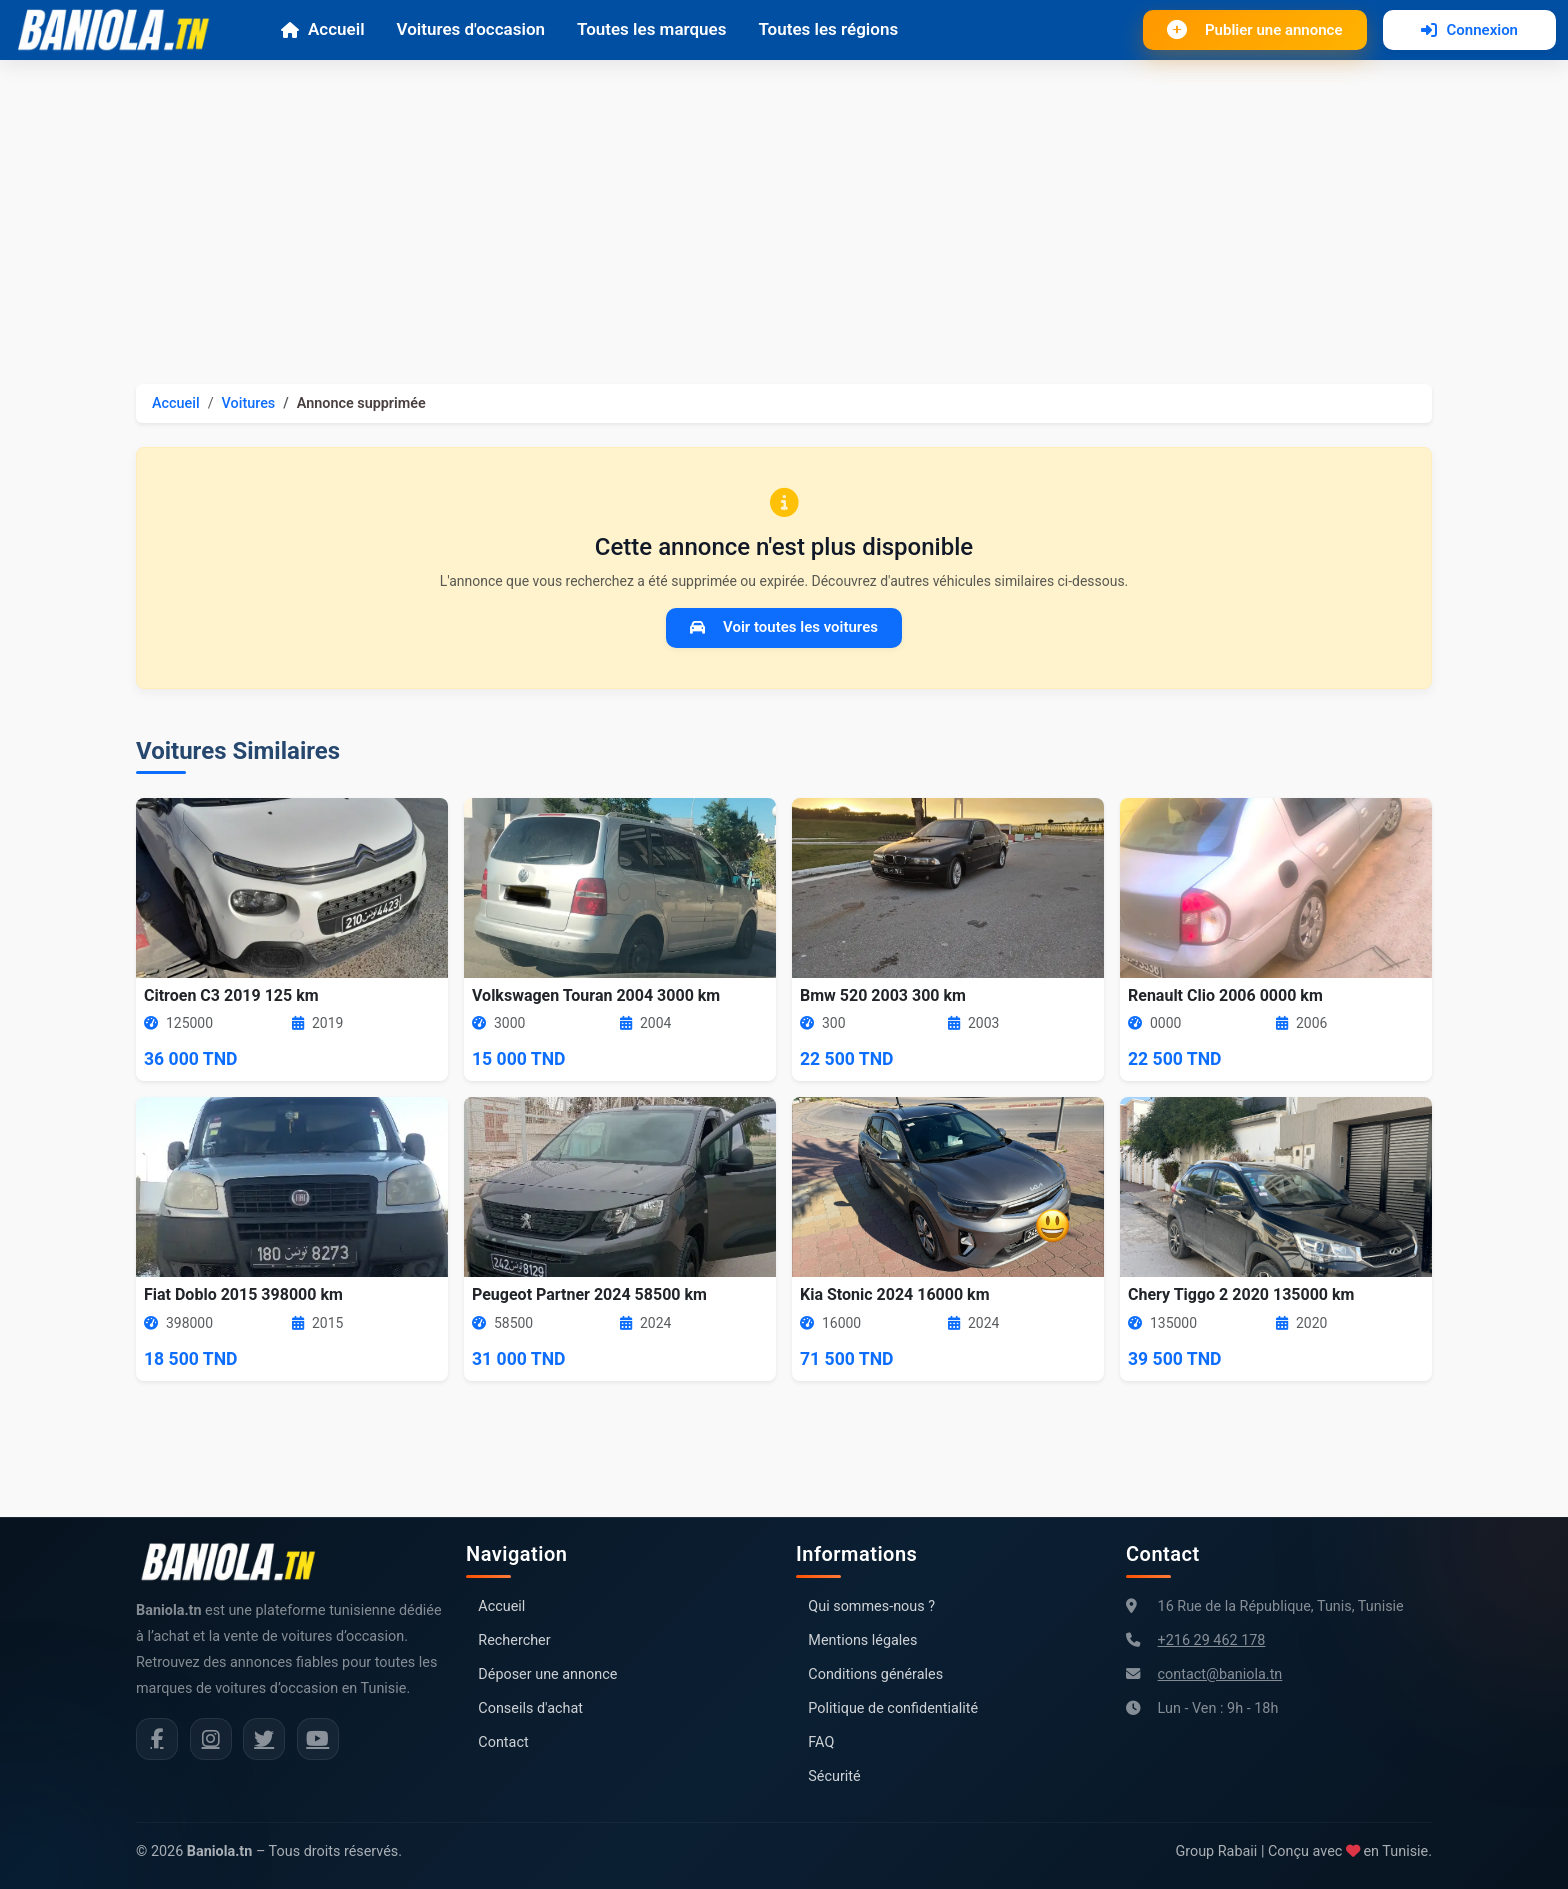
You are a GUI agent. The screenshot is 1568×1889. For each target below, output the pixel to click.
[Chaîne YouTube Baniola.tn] (318, 1739)
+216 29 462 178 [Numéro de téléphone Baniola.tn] (1212, 1640)
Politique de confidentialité (893, 1708)
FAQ (821, 1742)
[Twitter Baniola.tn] (264, 1739)
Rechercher (514, 1640)
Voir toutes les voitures (784, 627)
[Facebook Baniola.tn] (157, 1739)
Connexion (1469, 30)
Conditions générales (875, 1674)
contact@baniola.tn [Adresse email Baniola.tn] (1220, 1674)
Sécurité (834, 1776)
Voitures (249, 403)
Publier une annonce (1255, 30)
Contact (503, 1742)
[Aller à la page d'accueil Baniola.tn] (236, 1562)
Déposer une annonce (547, 1674)
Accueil (322, 29)
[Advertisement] (784, 210)
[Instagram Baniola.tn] (211, 1739)
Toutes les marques (651, 29)
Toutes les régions (828, 29)
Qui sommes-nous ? (871, 1606)
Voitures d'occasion (471, 29)
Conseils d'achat (530, 1708)
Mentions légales (862, 1640)
